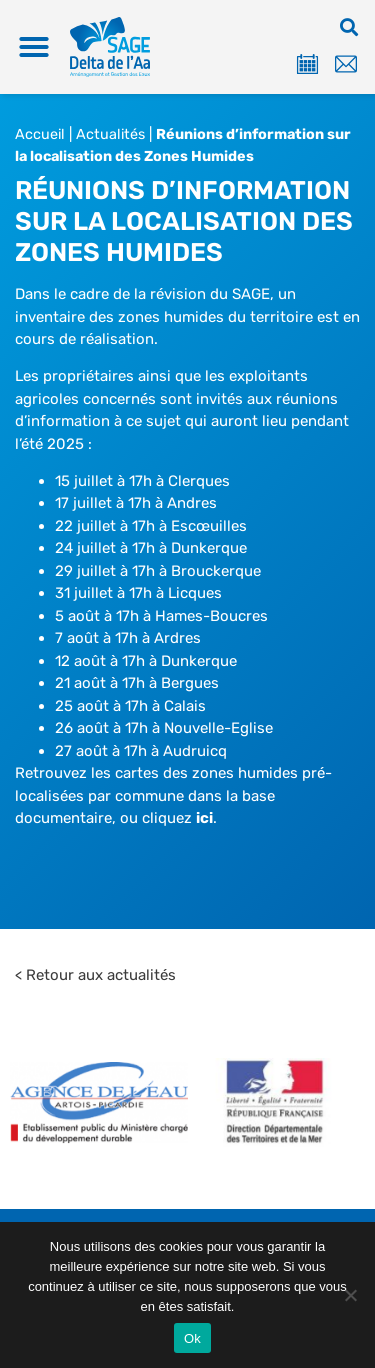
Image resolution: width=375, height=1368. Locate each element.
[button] (34, 47)
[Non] (350, 1295)
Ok (192, 1338)
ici (204, 818)
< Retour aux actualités (95, 975)
